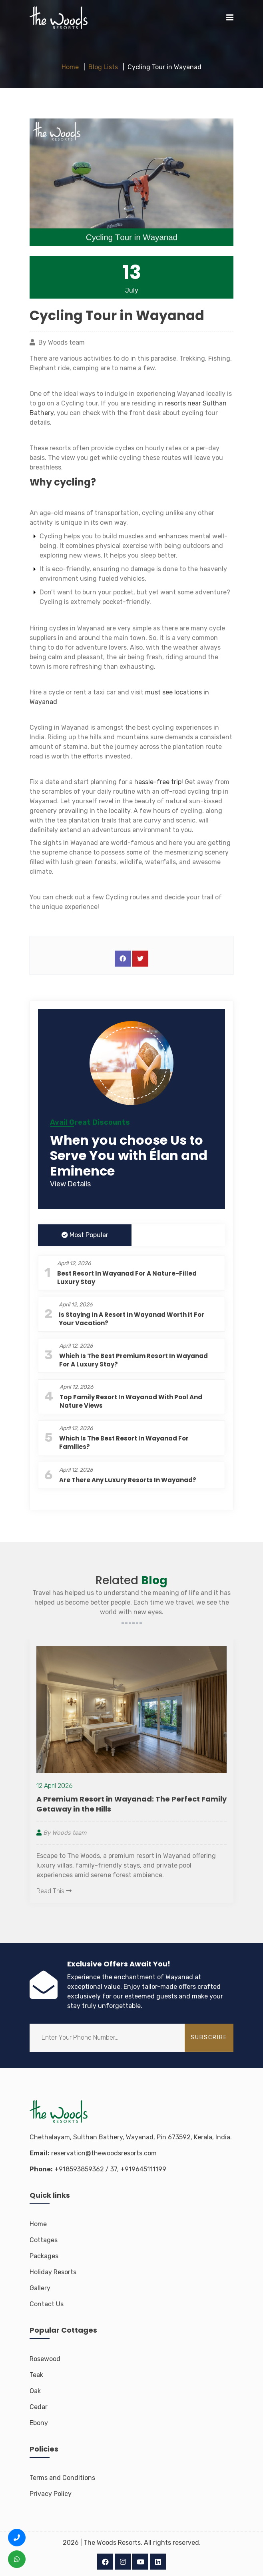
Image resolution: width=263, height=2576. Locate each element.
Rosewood (45, 2359)
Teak (36, 2375)
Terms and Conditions (62, 2478)
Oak (35, 2391)
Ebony (39, 2423)
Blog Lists (103, 67)
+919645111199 (143, 2169)
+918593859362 (79, 2169)
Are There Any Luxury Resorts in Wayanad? (127, 1480)
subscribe (209, 2037)
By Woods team (61, 1832)
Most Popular (85, 1235)
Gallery (40, 2288)
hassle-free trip (157, 782)
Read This (54, 1891)
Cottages (44, 2240)
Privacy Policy (51, 2494)
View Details (70, 1184)
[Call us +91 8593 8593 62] (17, 2537)
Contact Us (47, 2304)
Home (70, 67)
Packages (44, 2256)
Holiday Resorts (53, 2272)
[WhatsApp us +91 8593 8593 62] (17, 2559)
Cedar (39, 2407)
